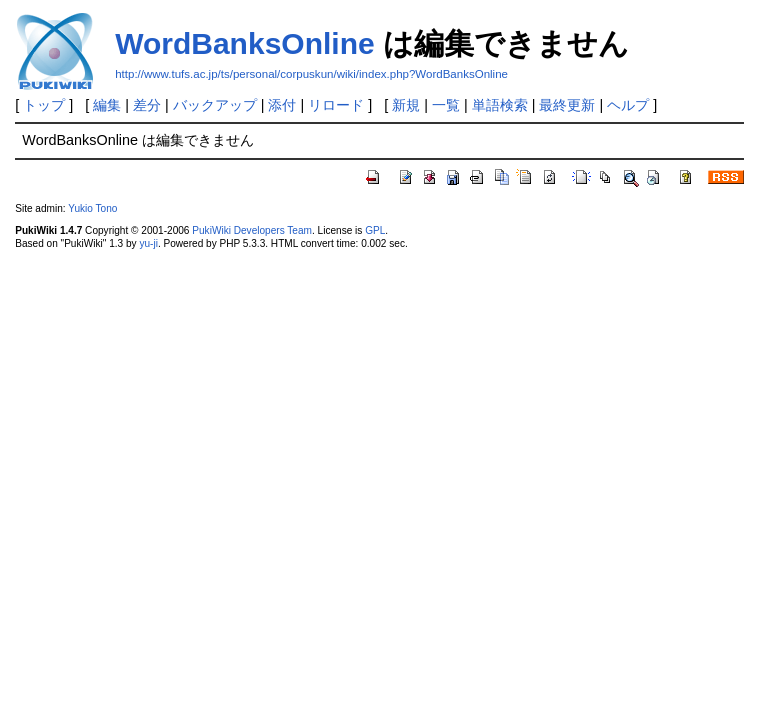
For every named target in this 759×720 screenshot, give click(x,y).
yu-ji (148, 243)
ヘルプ (628, 105)
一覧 (446, 105)
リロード (336, 105)
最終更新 (567, 105)
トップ (44, 105)
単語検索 (500, 105)
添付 (282, 105)
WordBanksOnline (244, 43)
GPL (375, 230)
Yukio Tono (92, 208)
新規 (406, 105)
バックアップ (215, 105)
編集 (107, 105)
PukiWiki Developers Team (252, 230)
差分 (147, 105)
